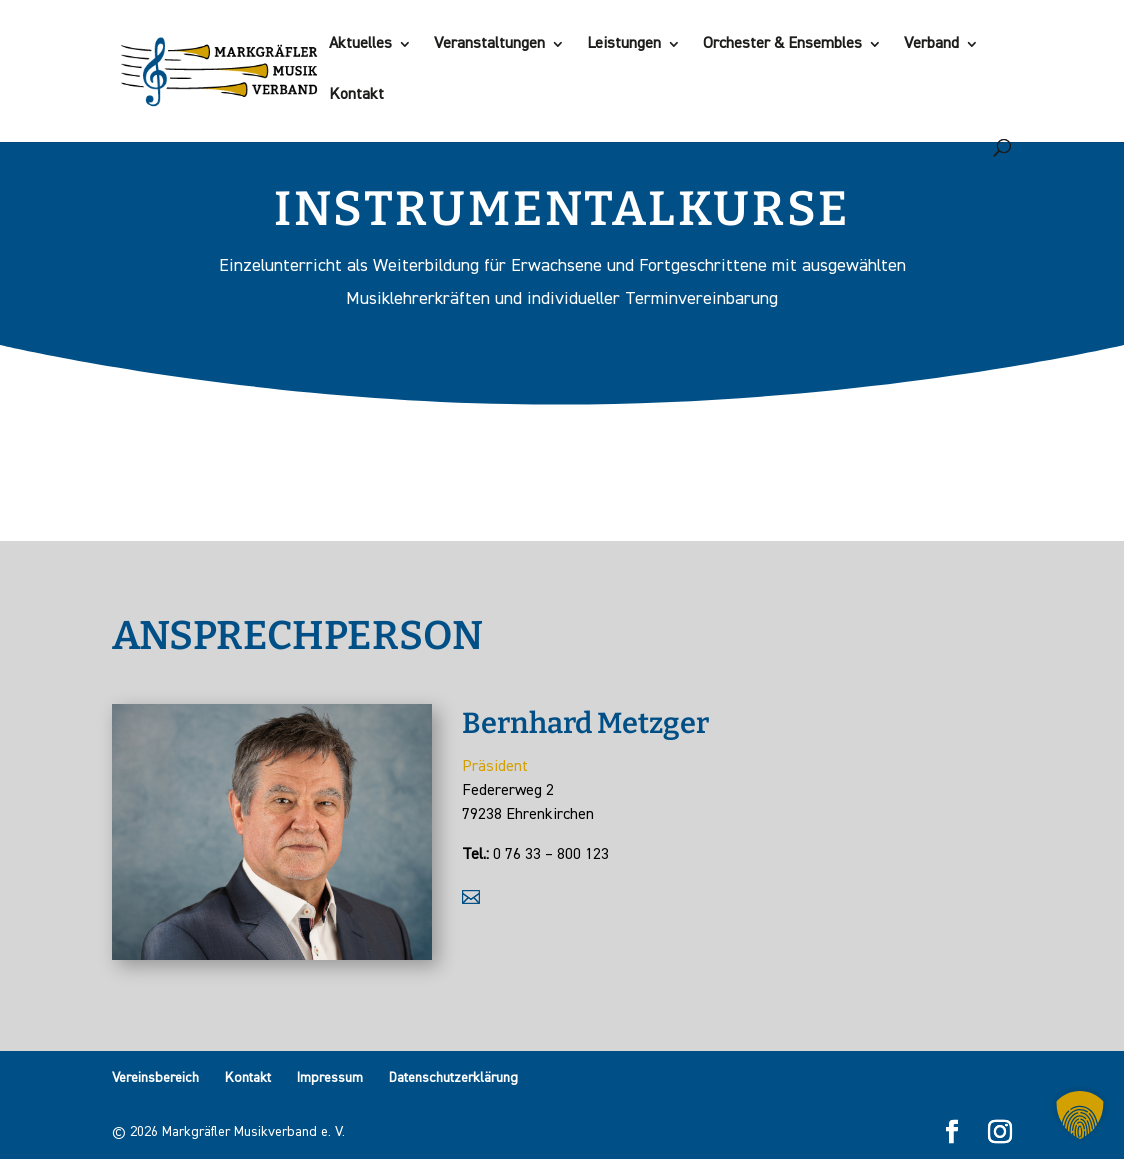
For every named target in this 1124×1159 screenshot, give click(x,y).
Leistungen (624, 44)
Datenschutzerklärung (453, 1078)
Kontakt (356, 95)
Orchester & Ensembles (782, 44)
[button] (1080, 1115)
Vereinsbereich (155, 1078)
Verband (931, 44)
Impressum (330, 1078)
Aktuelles (360, 44)
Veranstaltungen (489, 44)
